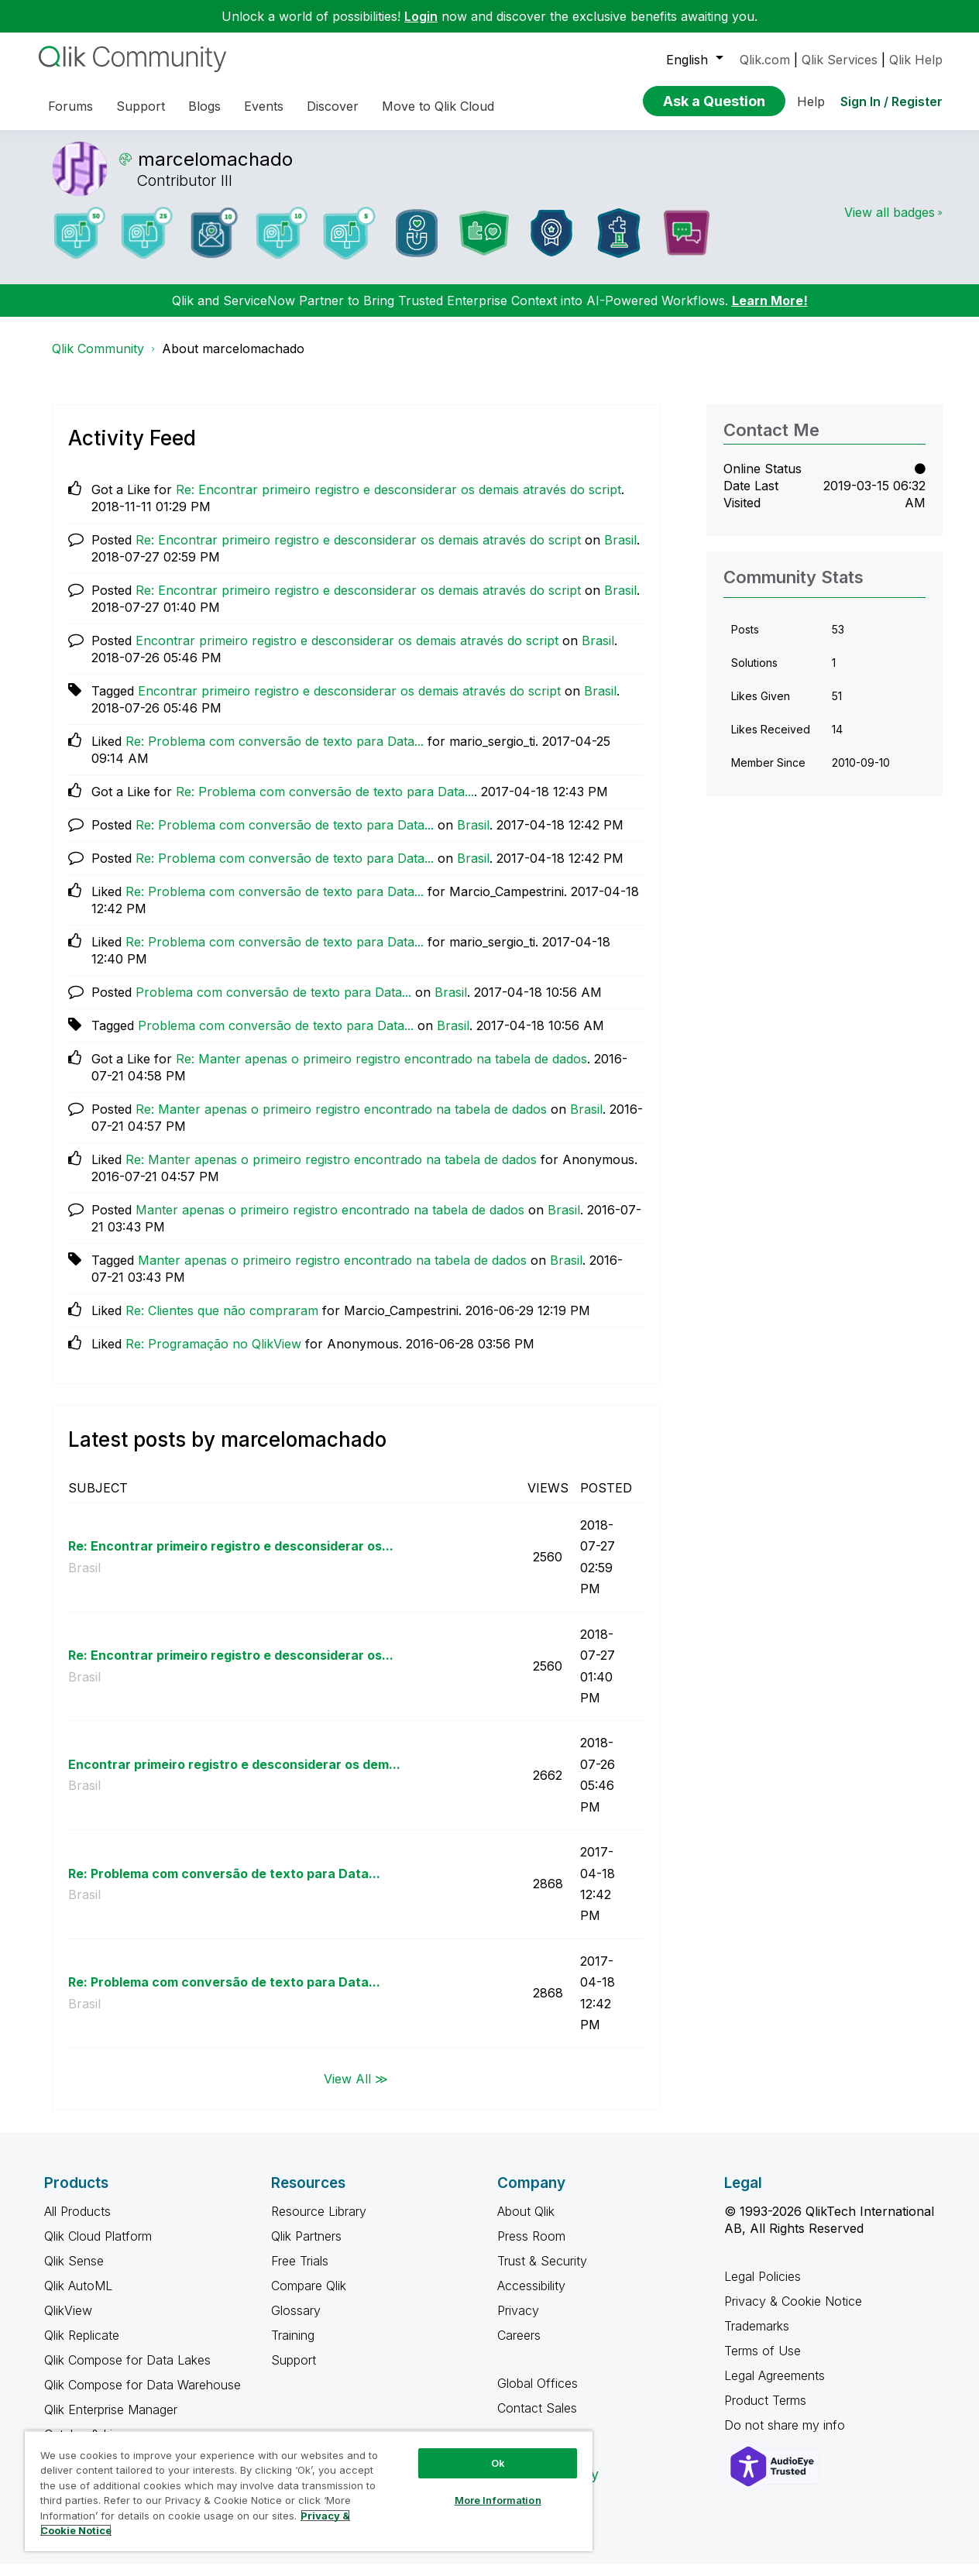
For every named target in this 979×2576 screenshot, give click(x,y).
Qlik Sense (74, 2272)
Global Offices (537, 2395)
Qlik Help (916, 59)
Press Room (531, 2247)
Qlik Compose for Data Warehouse (142, 2396)
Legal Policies (762, 2288)
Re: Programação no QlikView (213, 1355)
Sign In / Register (891, 101)
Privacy (518, 2322)
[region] (309, 2490)
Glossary (296, 2322)
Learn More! (770, 312)
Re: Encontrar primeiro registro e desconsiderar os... (230, 1557)
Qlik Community (98, 360)
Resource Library (318, 2223)
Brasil (620, 551)
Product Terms (765, 2412)
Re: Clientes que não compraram (221, 1322)
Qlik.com (765, 59)
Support (293, 2371)
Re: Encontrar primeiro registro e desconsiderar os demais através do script (398, 501)
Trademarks (756, 2337)
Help (811, 101)
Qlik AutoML (78, 2297)
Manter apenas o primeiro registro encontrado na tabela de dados (330, 1221)
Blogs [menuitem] (204, 106)
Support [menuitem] (140, 106)
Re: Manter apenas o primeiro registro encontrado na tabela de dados (381, 1070)
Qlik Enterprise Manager (110, 2421)
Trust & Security (542, 2272)
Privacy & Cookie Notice (793, 2312)
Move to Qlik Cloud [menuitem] (438, 106)
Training (292, 2346)
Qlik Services (840, 59)
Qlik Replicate (81, 2346)
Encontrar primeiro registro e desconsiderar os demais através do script (347, 652)
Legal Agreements (774, 2387)
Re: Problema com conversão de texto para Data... (274, 753)
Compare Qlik (308, 2297)
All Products (77, 2223)
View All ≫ (356, 2089)
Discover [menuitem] (333, 106)
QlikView (68, 2322)
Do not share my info (786, 2436)
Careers (519, 2346)
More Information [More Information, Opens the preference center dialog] (498, 2500)
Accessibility (531, 2297)
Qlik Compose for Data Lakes (127, 2371)
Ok (498, 2463)
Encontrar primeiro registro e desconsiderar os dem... (234, 1776)
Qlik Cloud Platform (98, 2247)
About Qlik (526, 2223)
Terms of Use (762, 2362)
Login (421, 16)
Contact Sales (537, 2419)
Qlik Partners (306, 2247)
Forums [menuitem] (70, 106)
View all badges (889, 224)
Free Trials (299, 2272)
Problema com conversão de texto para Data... (273, 1004)
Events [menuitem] (263, 106)
